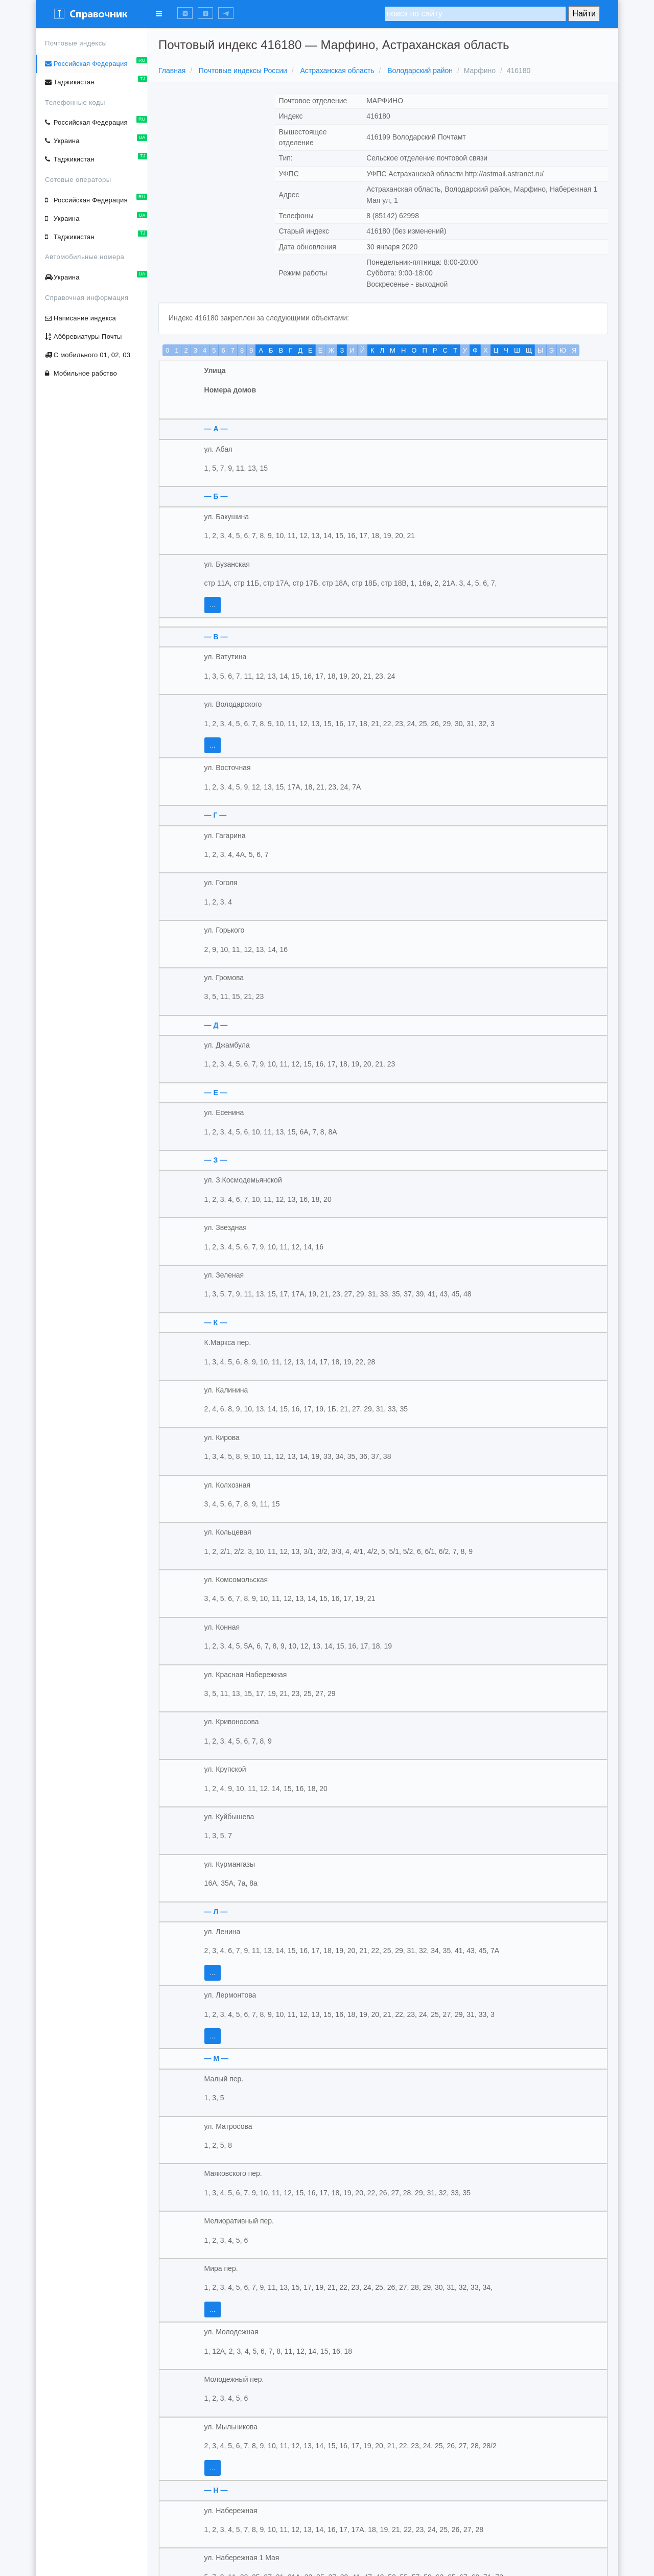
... (213, 605)
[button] (185, 13)
